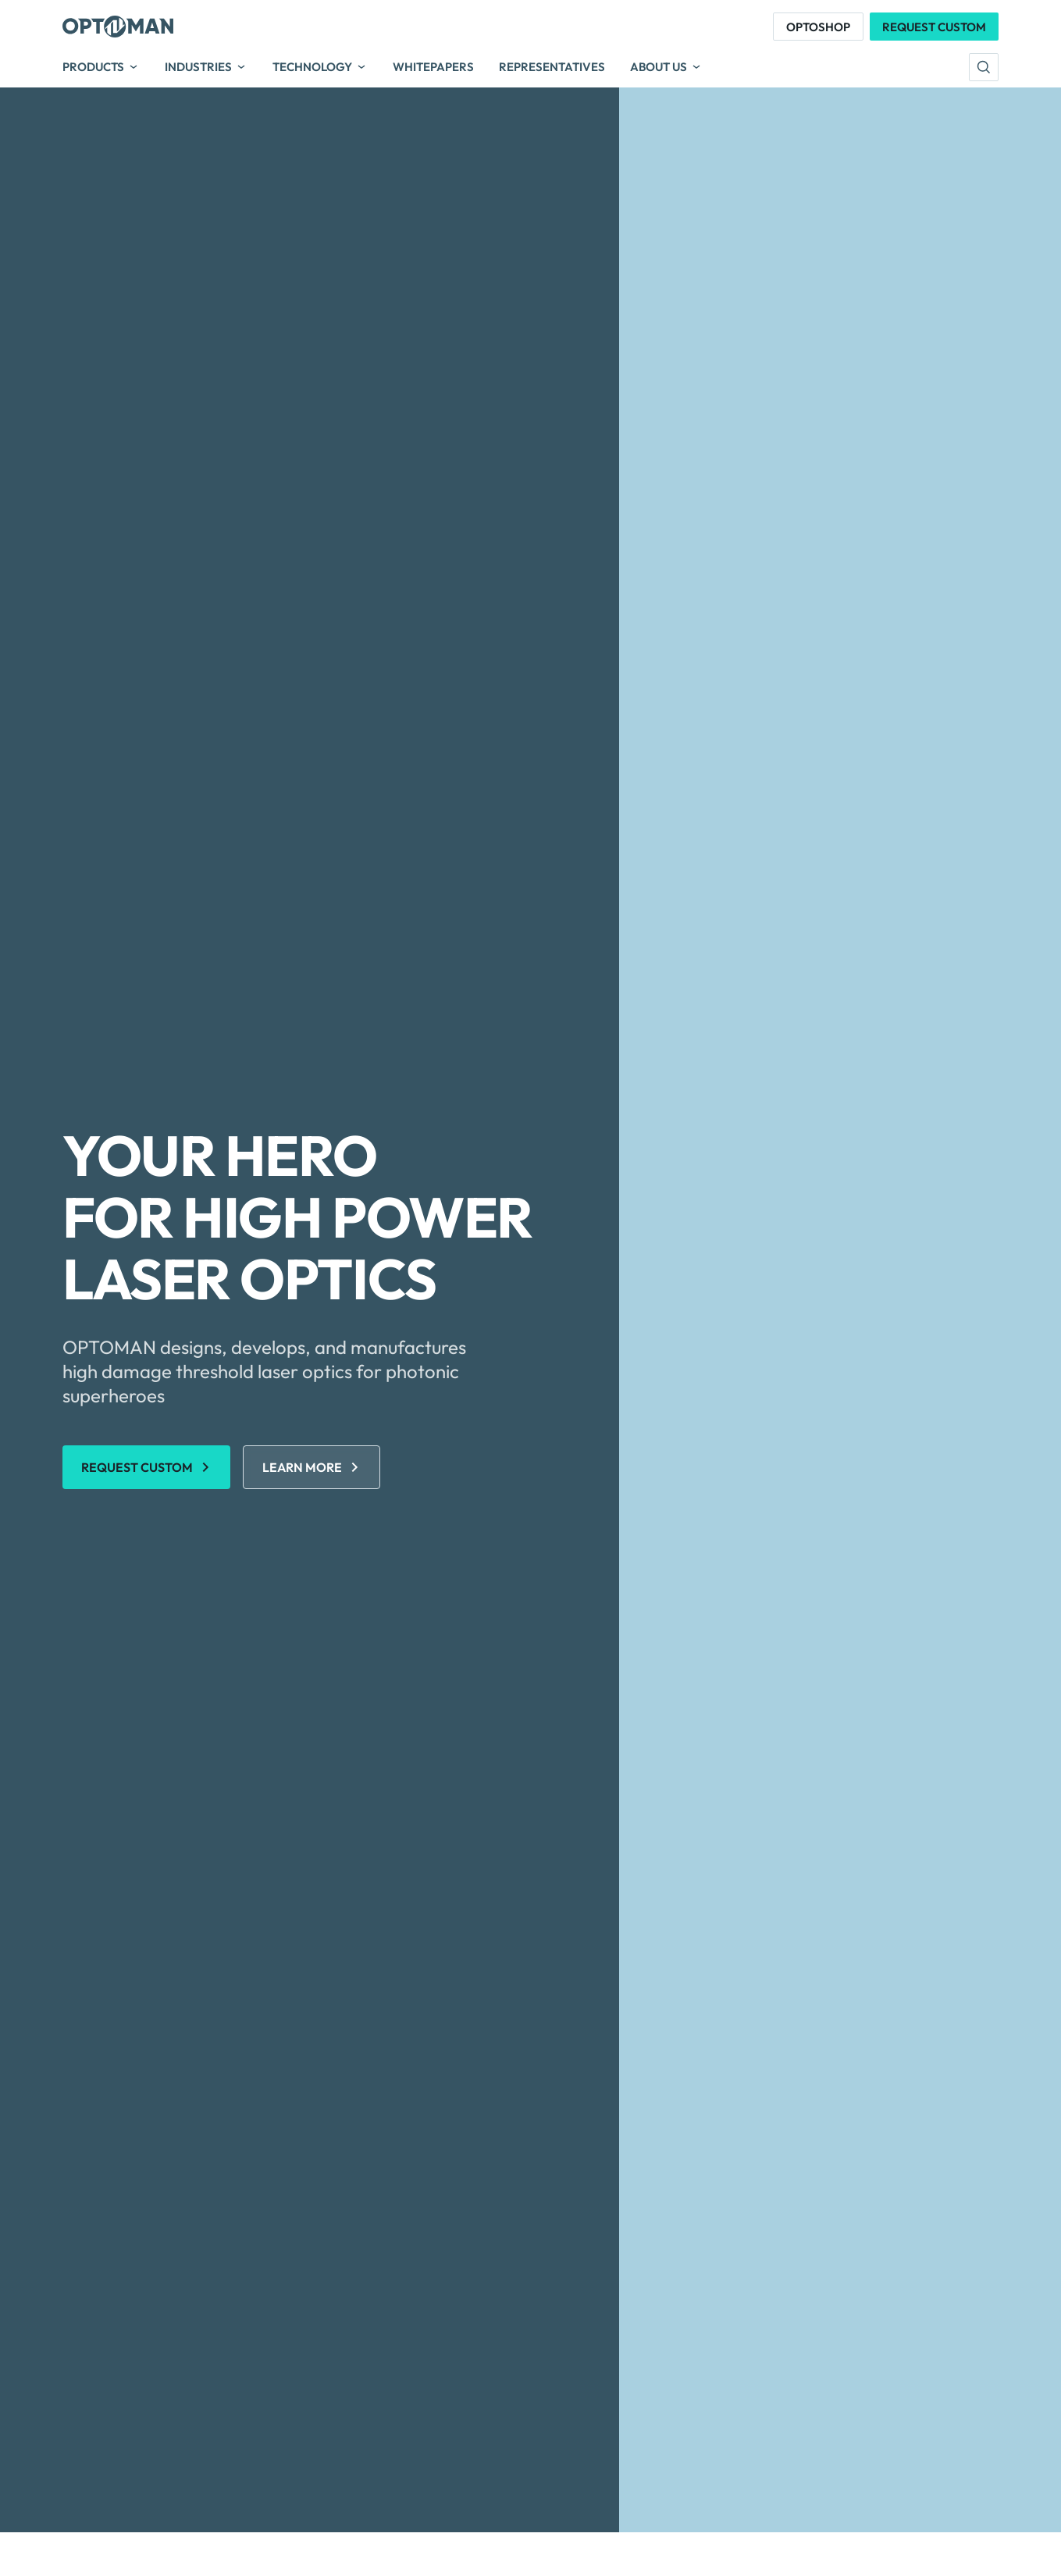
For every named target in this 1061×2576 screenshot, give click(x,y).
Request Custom (934, 27)
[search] (984, 67)
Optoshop (818, 27)
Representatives (552, 67)
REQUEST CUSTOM (137, 1467)
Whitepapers (433, 67)
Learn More (302, 1467)
